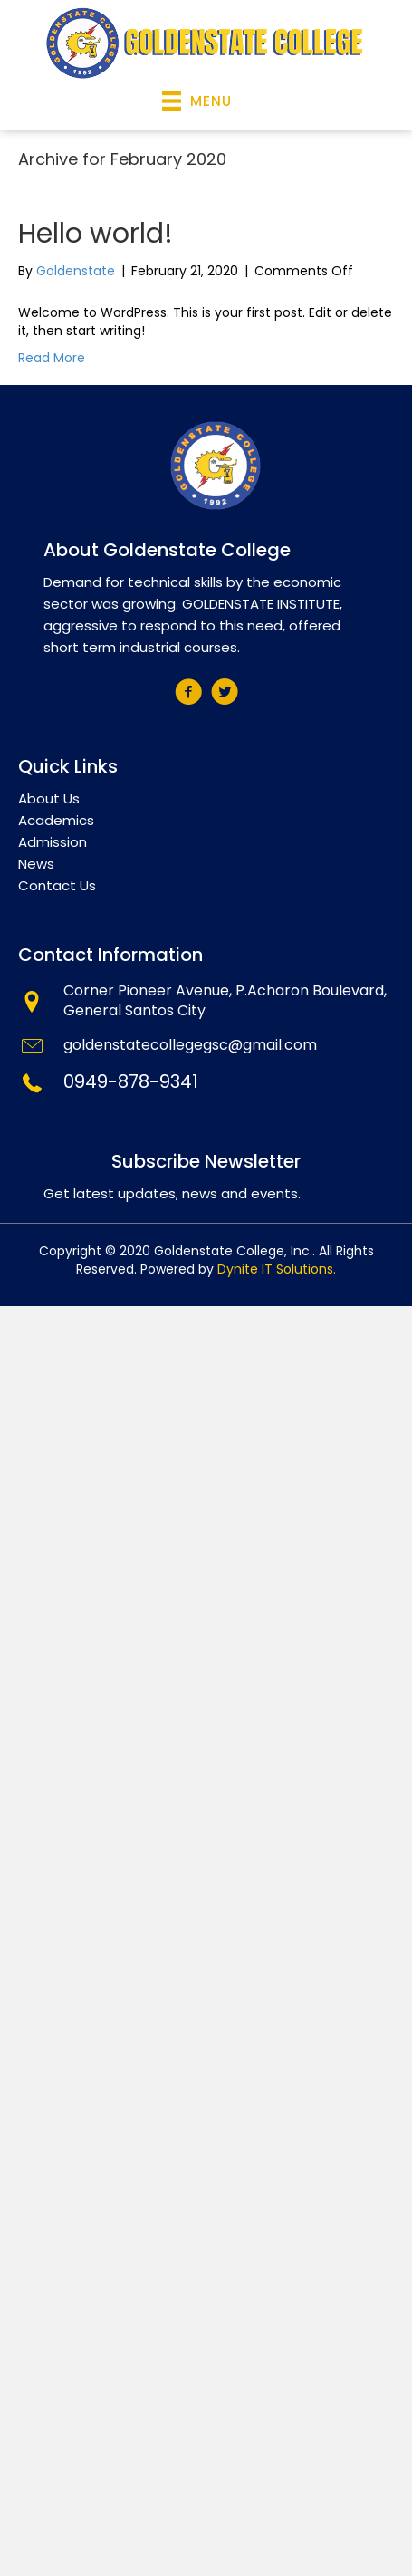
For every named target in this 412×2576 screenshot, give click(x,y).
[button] (188, 692)
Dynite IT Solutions (275, 1269)
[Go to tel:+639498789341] (206, 1083)
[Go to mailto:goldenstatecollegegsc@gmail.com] (206, 1047)
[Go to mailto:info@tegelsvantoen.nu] (206, 1003)
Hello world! (95, 234)
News (36, 863)
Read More (51, 358)
